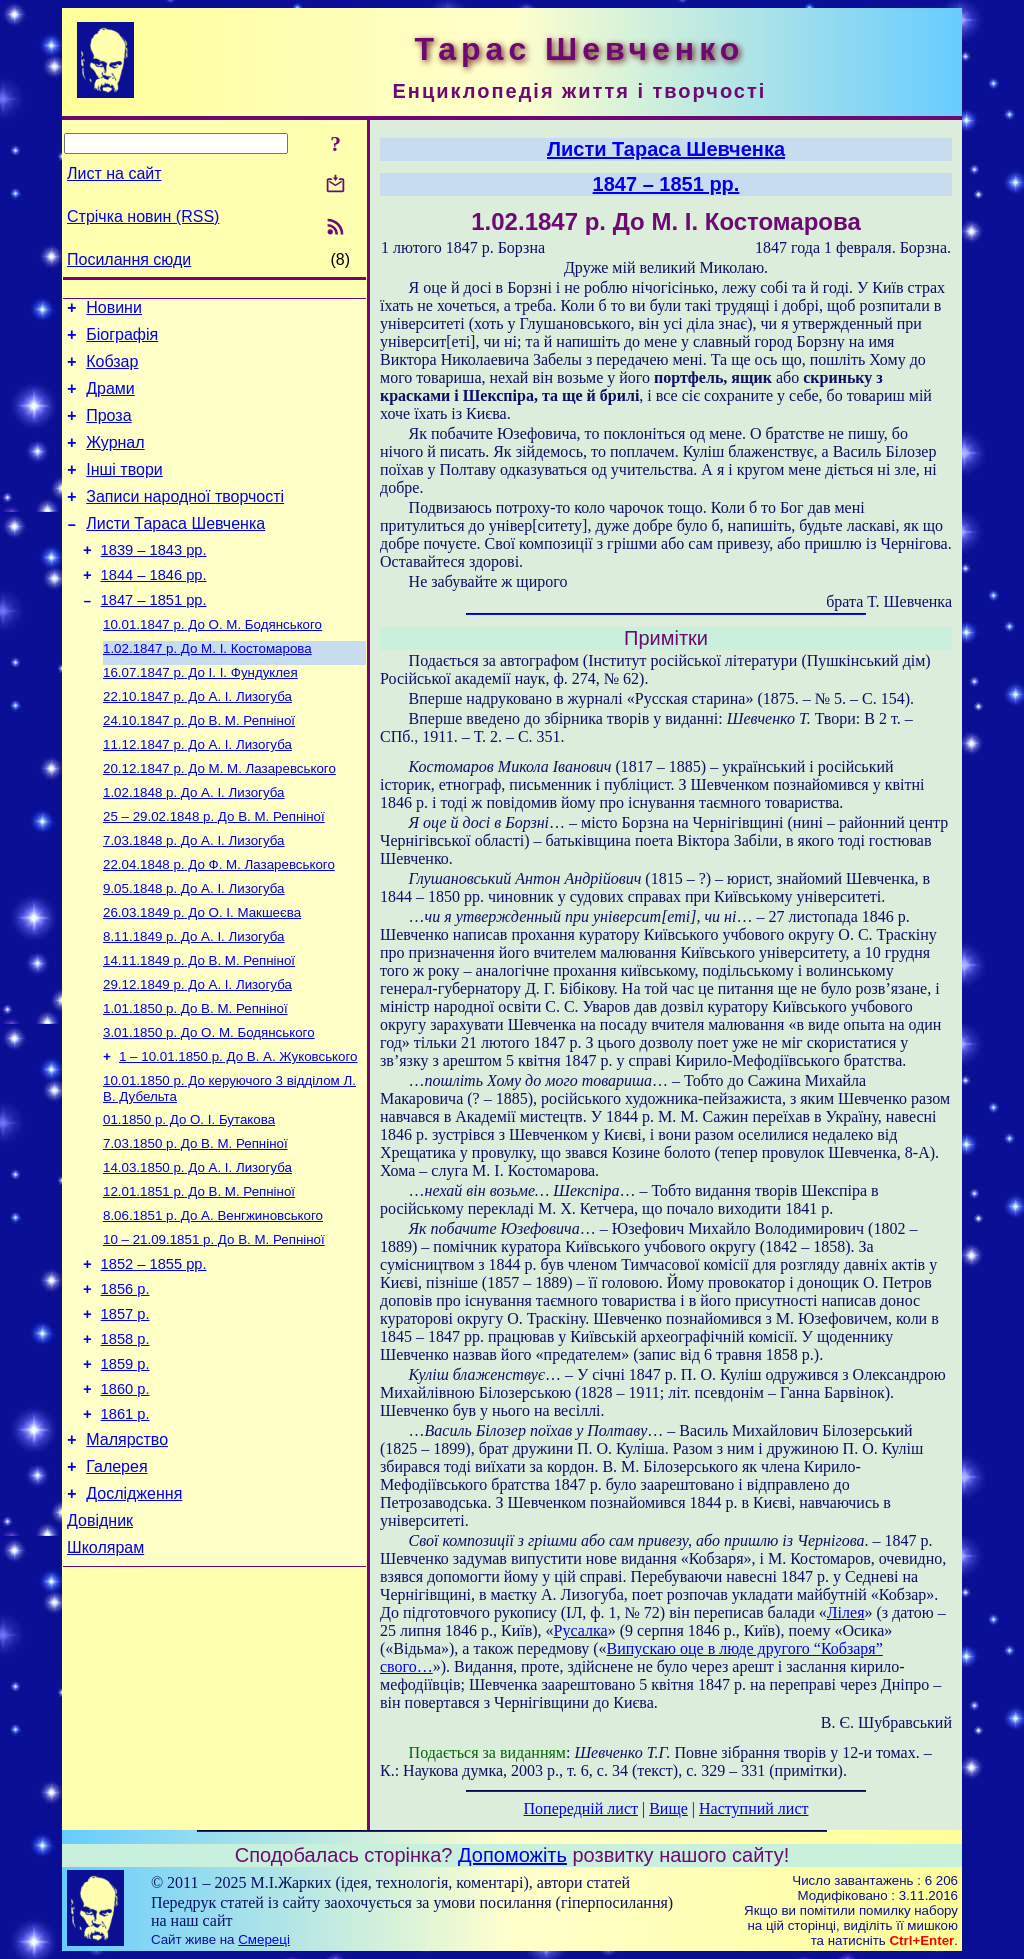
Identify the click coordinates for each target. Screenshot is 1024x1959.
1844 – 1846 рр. (154, 608)
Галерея (116, 1581)
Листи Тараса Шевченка (175, 550)
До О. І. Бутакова (189, 1197)
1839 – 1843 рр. (154, 580)
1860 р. (125, 1495)
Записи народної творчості (185, 520)
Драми (110, 400)
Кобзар (112, 370)
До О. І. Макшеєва (202, 974)
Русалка (581, 1630)
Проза (108, 430)
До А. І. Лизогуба (197, 740)
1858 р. (125, 1439)
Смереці (264, 1939)
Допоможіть (512, 1855)
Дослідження (134, 1611)
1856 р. (125, 1383)
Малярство (127, 1551)
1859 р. (125, 1467)
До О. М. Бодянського (212, 662)
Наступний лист (753, 1808)
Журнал (115, 460)
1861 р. (125, 1523)
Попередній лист (581, 1808)
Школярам (105, 1671)
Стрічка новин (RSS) (143, 216)
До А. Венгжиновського (213, 1301)
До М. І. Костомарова (207, 688)
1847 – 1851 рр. (154, 636)
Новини (114, 310)
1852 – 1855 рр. (154, 1355)
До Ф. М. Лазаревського (219, 922)
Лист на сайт (114, 173)
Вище (668, 1808)
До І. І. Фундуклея (200, 714)
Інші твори (124, 490)
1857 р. (125, 1411)
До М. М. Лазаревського (219, 818)
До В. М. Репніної (199, 766)
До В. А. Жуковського (238, 1130)
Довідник (100, 1641)
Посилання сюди (129, 259)
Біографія (122, 340)
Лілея (846, 1612)
